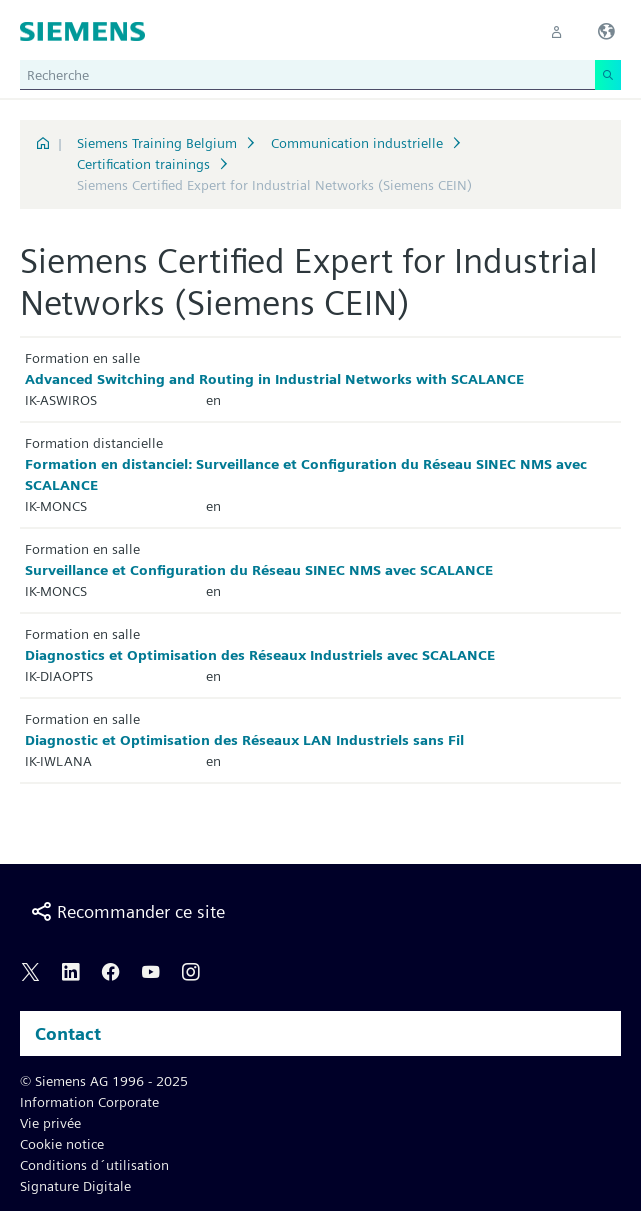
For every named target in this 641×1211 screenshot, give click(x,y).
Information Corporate (89, 1102)
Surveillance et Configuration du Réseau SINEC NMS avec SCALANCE (259, 570)
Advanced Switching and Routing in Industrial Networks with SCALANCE (274, 379)
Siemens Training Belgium (157, 143)
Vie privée (50, 1123)
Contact (68, 1033)
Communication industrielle (357, 143)
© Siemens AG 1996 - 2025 (104, 1081)
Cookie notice (62, 1144)
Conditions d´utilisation (94, 1165)
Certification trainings (143, 164)
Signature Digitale (75, 1186)
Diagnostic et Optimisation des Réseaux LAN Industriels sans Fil (244, 740)
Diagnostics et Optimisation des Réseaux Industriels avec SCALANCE (260, 655)
